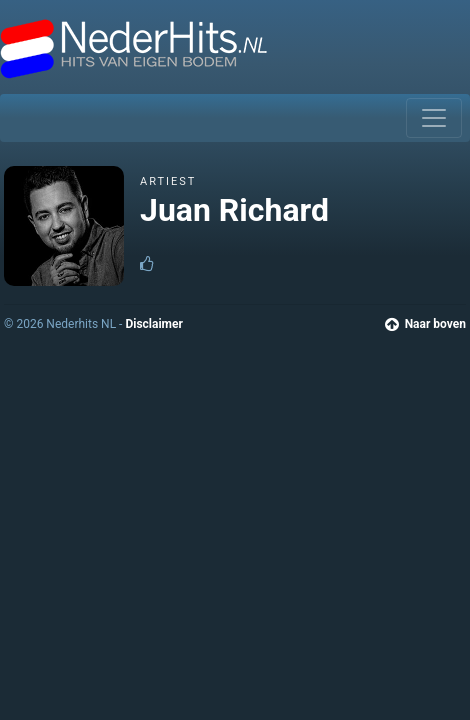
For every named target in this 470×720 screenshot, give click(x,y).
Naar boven (425, 324)
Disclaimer (153, 324)
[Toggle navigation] (434, 118)
